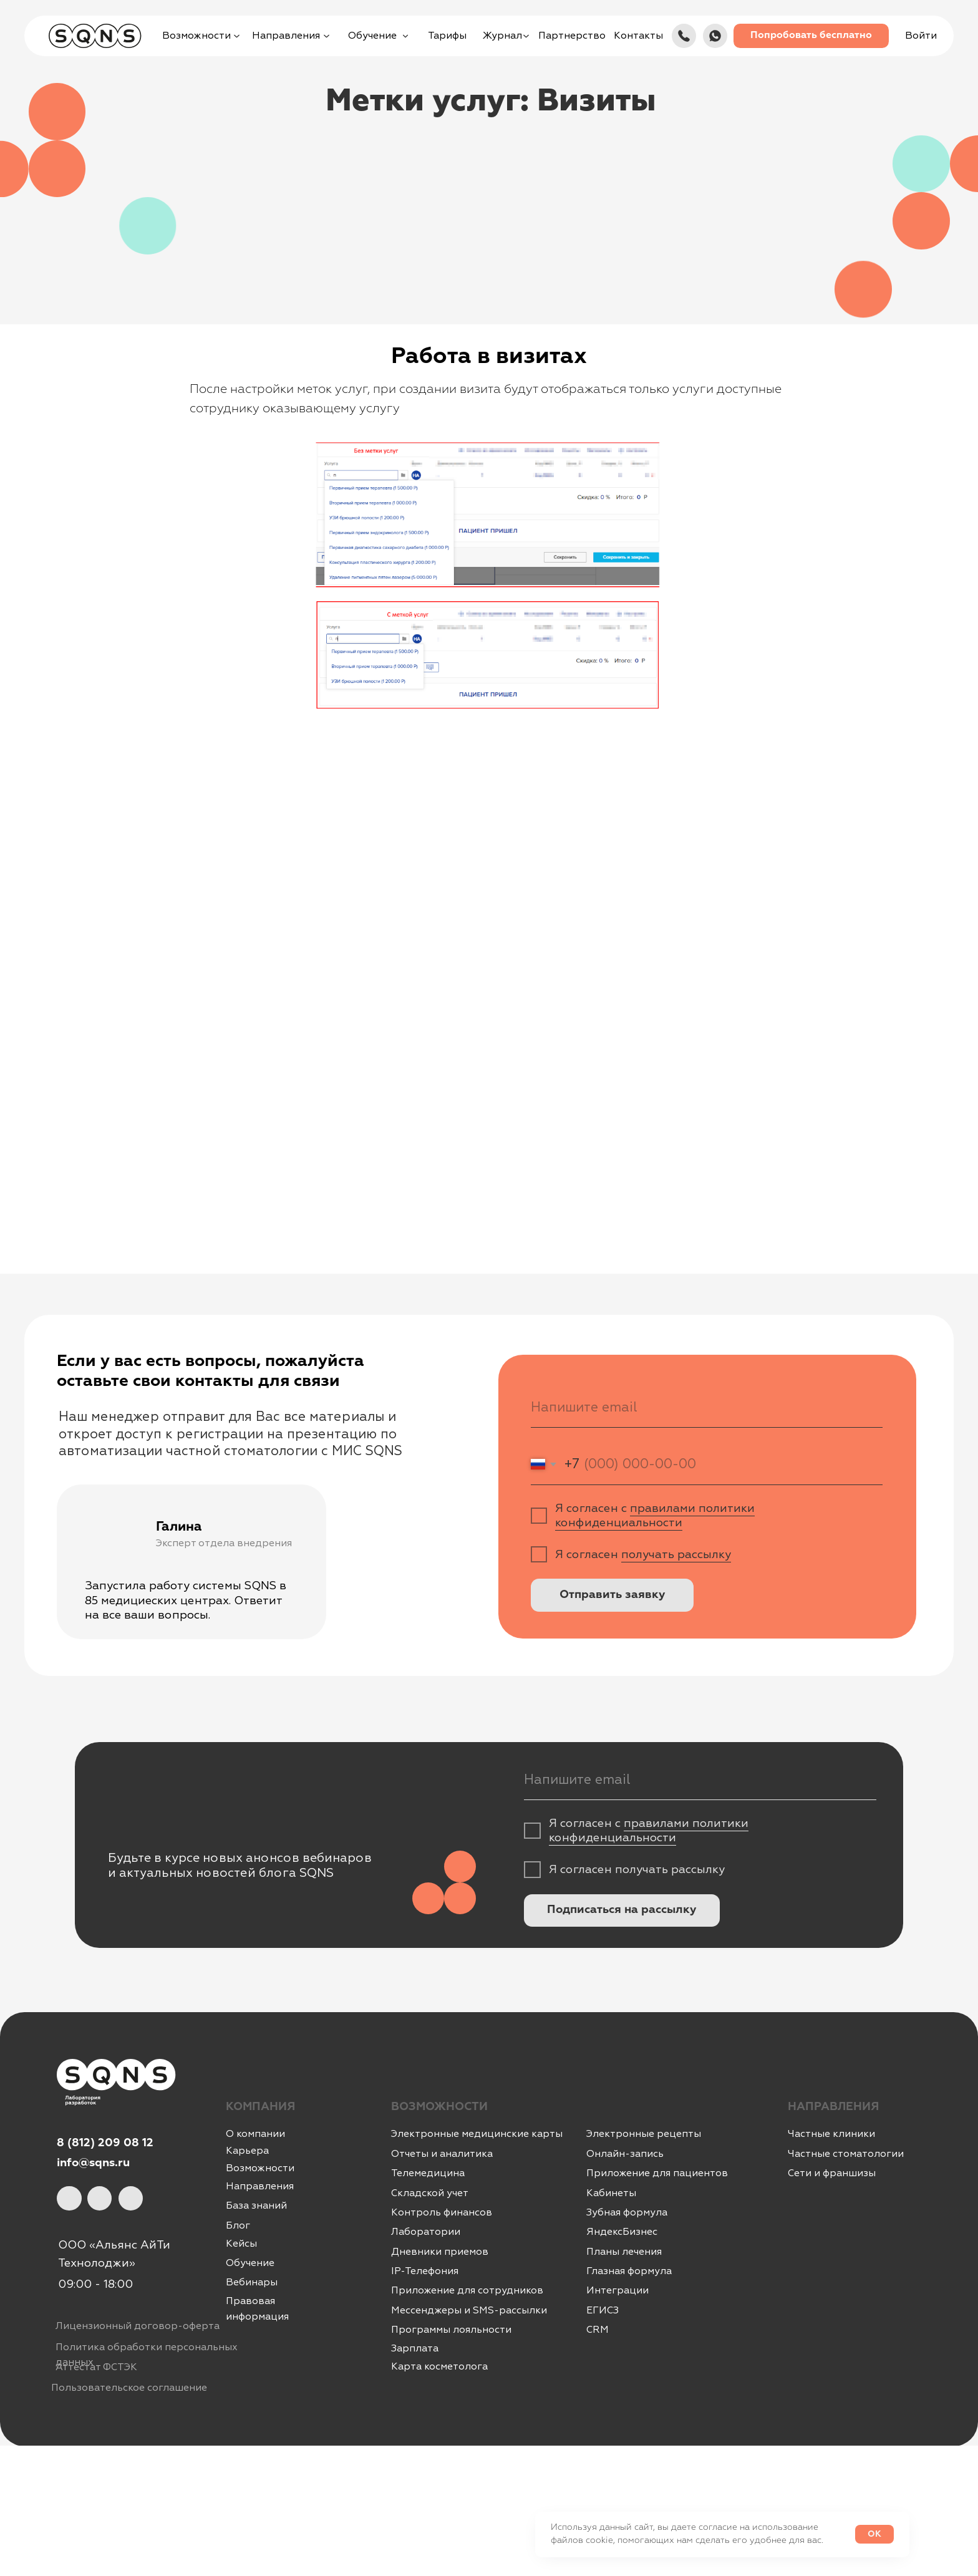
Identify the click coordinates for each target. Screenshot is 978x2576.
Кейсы (241, 2243)
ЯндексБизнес (621, 2231)
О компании (255, 2134)
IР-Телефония (424, 2271)
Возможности (260, 2168)
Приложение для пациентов (657, 2173)
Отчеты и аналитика (442, 2153)
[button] (811, 36)
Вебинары (252, 2282)
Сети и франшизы (832, 2173)
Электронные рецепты (643, 2134)
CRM (597, 2329)
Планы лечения (624, 2251)
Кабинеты (611, 2193)
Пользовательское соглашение (129, 2387)
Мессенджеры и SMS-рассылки (469, 2310)
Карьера (247, 2150)
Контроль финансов (441, 2212)
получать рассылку (676, 1554)
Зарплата (414, 2348)
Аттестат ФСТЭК (96, 2367)
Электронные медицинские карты (477, 2134)
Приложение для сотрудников (467, 2290)
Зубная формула (626, 2212)
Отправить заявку (612, 1594)
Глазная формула (629, 2271)
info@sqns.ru (93, 2163)
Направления (260, 2186)
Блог (238, 2225)
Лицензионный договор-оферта (138, 2326)
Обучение (250, 2263)
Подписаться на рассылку (622, 1909)
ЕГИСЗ (602, 2310)
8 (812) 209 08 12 (105, 2143)
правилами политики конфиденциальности (655, 1515)
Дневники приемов (439, 2251)
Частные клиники (831, 2134)
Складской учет (429, 2193)
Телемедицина (428, 2173)
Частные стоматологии (846, 2153)
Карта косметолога (439, 2366)
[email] (707, 1407)
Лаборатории (425, 2231)
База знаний (256, 2205)
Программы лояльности (451, 2329)
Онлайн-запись (625, 2153)
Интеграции (617, 2290)
